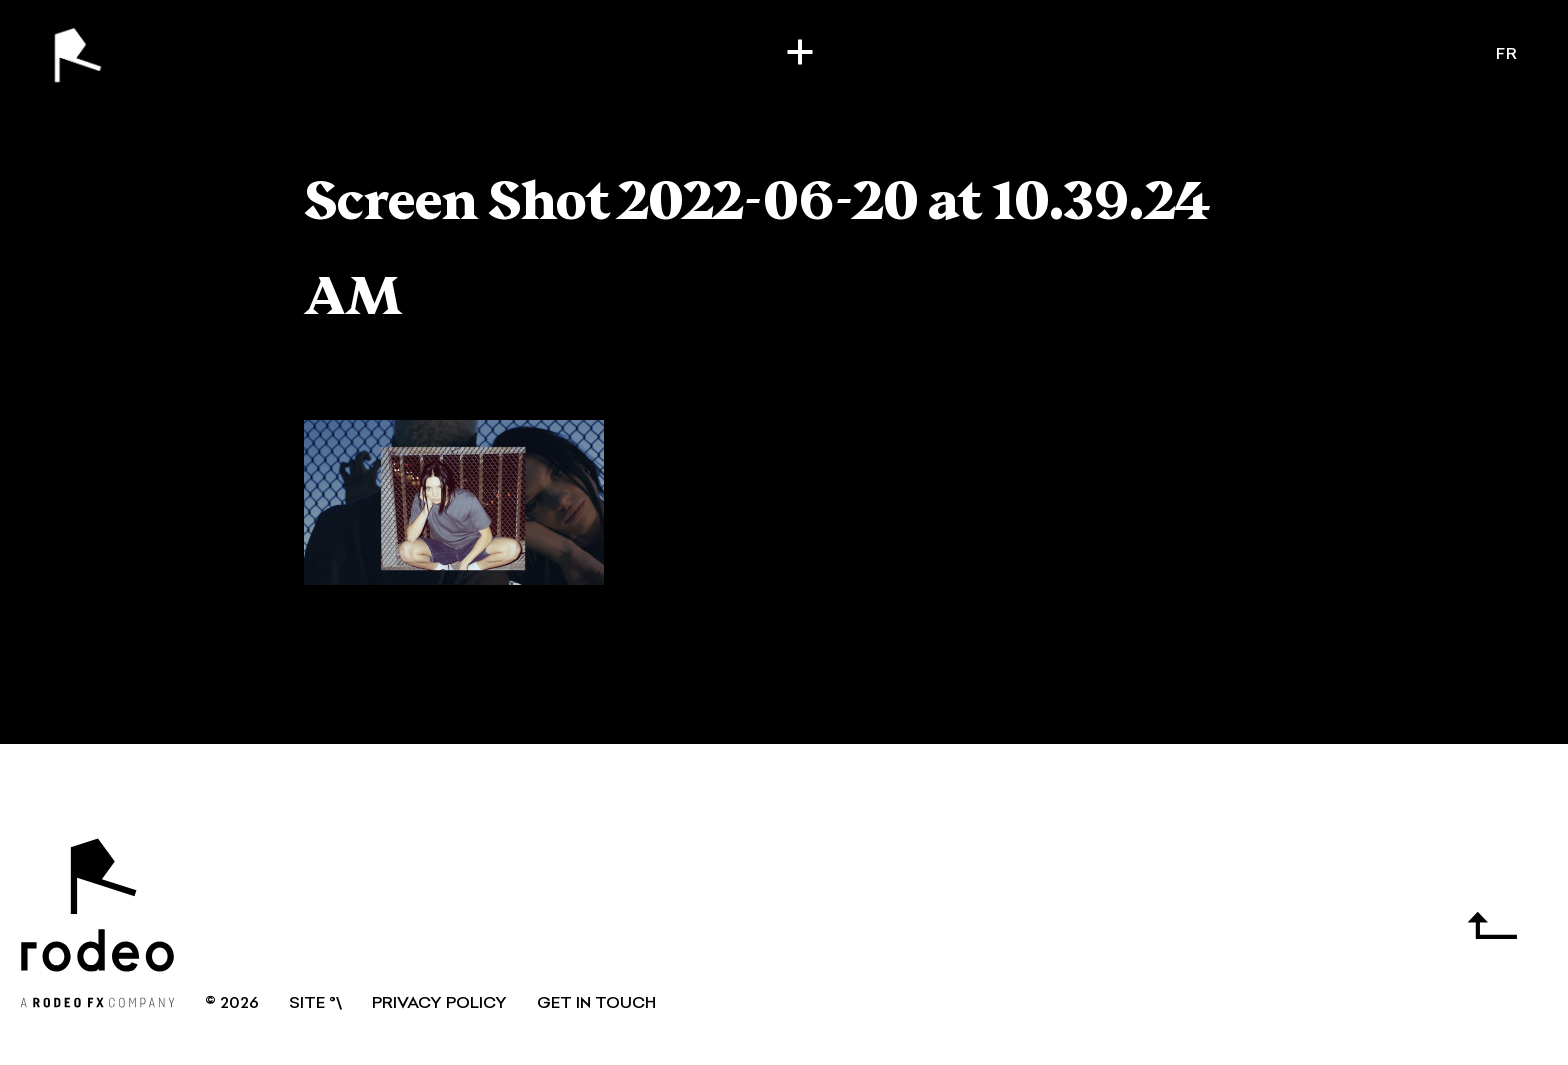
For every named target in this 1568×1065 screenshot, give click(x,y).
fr (1507, 55)
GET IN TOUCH (596, 1004)
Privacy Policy (439, 1004)
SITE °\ (315, 1004)
